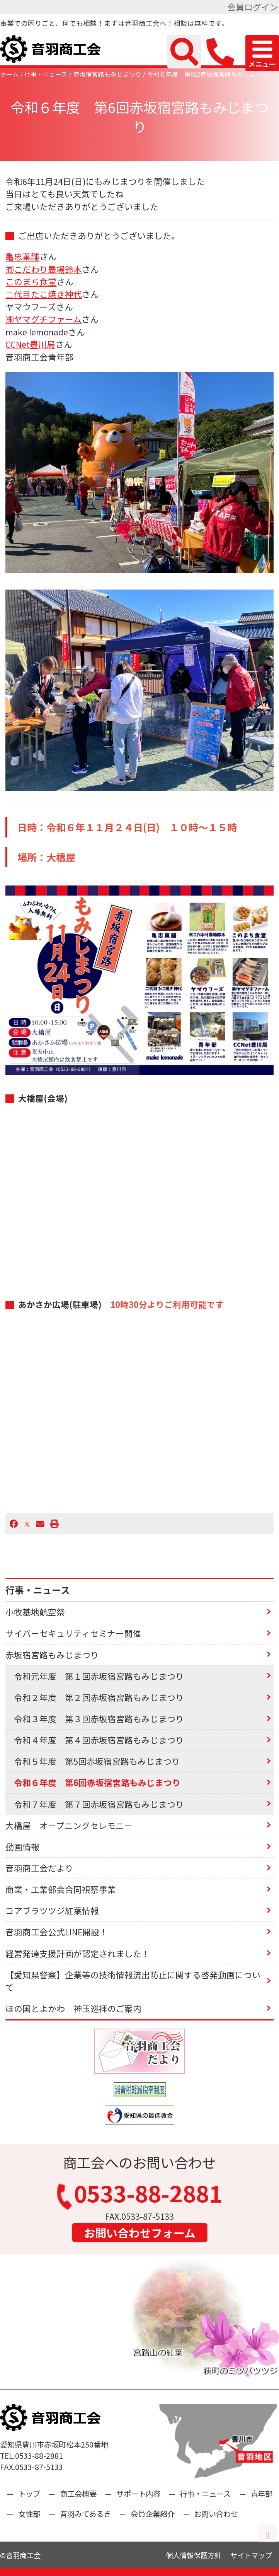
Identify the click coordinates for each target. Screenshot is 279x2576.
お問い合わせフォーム (140, 2232)
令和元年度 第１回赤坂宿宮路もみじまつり (99, 1676)
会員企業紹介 (153, 2513)
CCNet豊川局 (30, 344)
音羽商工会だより (39, 1868)
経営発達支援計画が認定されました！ (77, 1953)
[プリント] (54, 1523)
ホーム (9, 74)
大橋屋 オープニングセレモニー (69, 1825)
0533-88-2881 (140, 2196)
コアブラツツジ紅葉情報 (52, 1910)
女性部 (29, 2513)
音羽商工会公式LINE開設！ (56, 1932)
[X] (27, 1523)
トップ (29, 2493)
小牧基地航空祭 (35, 1612)
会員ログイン (252, 7)
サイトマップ (251, 2555)
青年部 (261, 2493)
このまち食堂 (30, 281)
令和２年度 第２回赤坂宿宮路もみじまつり (99, 1697)
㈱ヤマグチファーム (43, 319)
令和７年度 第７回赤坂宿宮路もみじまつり (99, 1804)
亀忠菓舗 (22, 256)
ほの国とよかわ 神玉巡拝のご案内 (73, 2008)
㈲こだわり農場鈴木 (43, 269)
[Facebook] (14, 1523)
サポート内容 (138, 2493)
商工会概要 (78, 2493)
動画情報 (22, 1847)
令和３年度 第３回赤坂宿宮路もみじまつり (99, 1719)
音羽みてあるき (85, 2513)
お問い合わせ (216, 2513)
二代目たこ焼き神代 (43, 294)
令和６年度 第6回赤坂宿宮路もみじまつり (207, 74)
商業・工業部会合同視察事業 (60, 1889)
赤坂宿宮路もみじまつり (107, 74)
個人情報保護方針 (193, 2555)
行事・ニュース (45, 74)
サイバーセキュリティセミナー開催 (73, 1633)
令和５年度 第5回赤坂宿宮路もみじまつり (97, 1761)
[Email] (40, 1523)
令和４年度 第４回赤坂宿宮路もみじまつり (99, 1740)
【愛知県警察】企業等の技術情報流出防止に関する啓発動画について (132, 1981)
